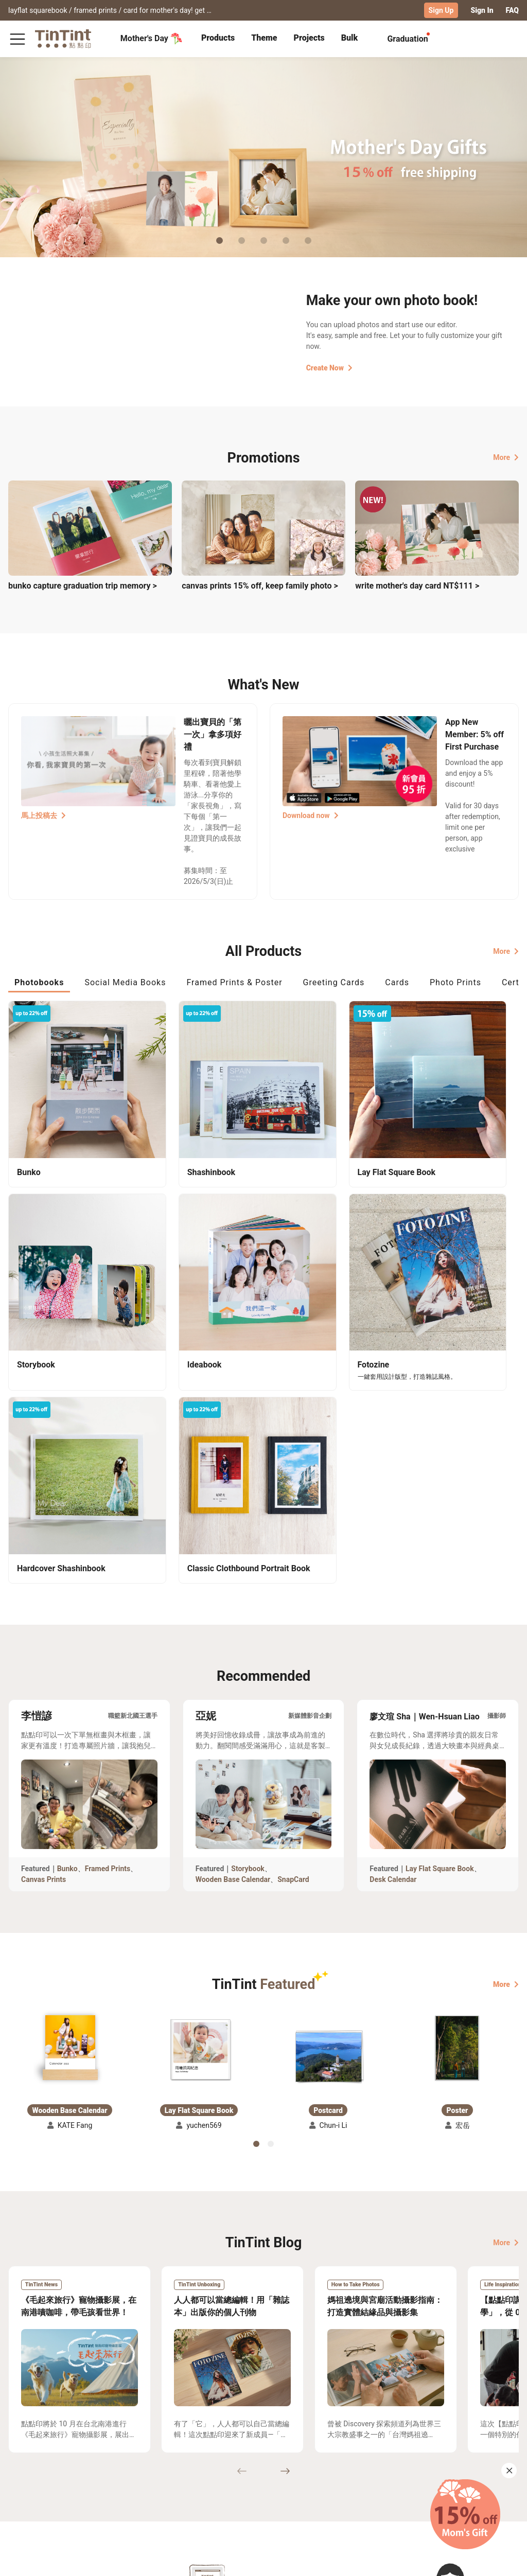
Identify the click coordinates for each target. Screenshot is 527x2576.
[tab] (218, 38)
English (500, 2560)
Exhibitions (27, 2482)
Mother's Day (151, 38)
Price (67, 2482)
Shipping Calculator (92, 2467)
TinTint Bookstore (274, 2467)
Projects (308, 37)
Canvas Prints (43, 1609)
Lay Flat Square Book (440, 1598)
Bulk (349, 37)
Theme (264, 37)
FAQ (512, 10)
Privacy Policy (162, 2497)
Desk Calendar (393, 1609)
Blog (207, 2482)
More (506, 457)
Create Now (329, 367)
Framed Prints (108, 1598)
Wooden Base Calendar (233, 1609)
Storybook (248, 1598)
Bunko (67, 1598)
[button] (70, 1775)
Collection (25, 2467)
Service (150, 2482)
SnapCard (293, 1609)
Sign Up (441, 10)
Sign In (481, 10)
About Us (215, 2467)
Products (218, 37)
